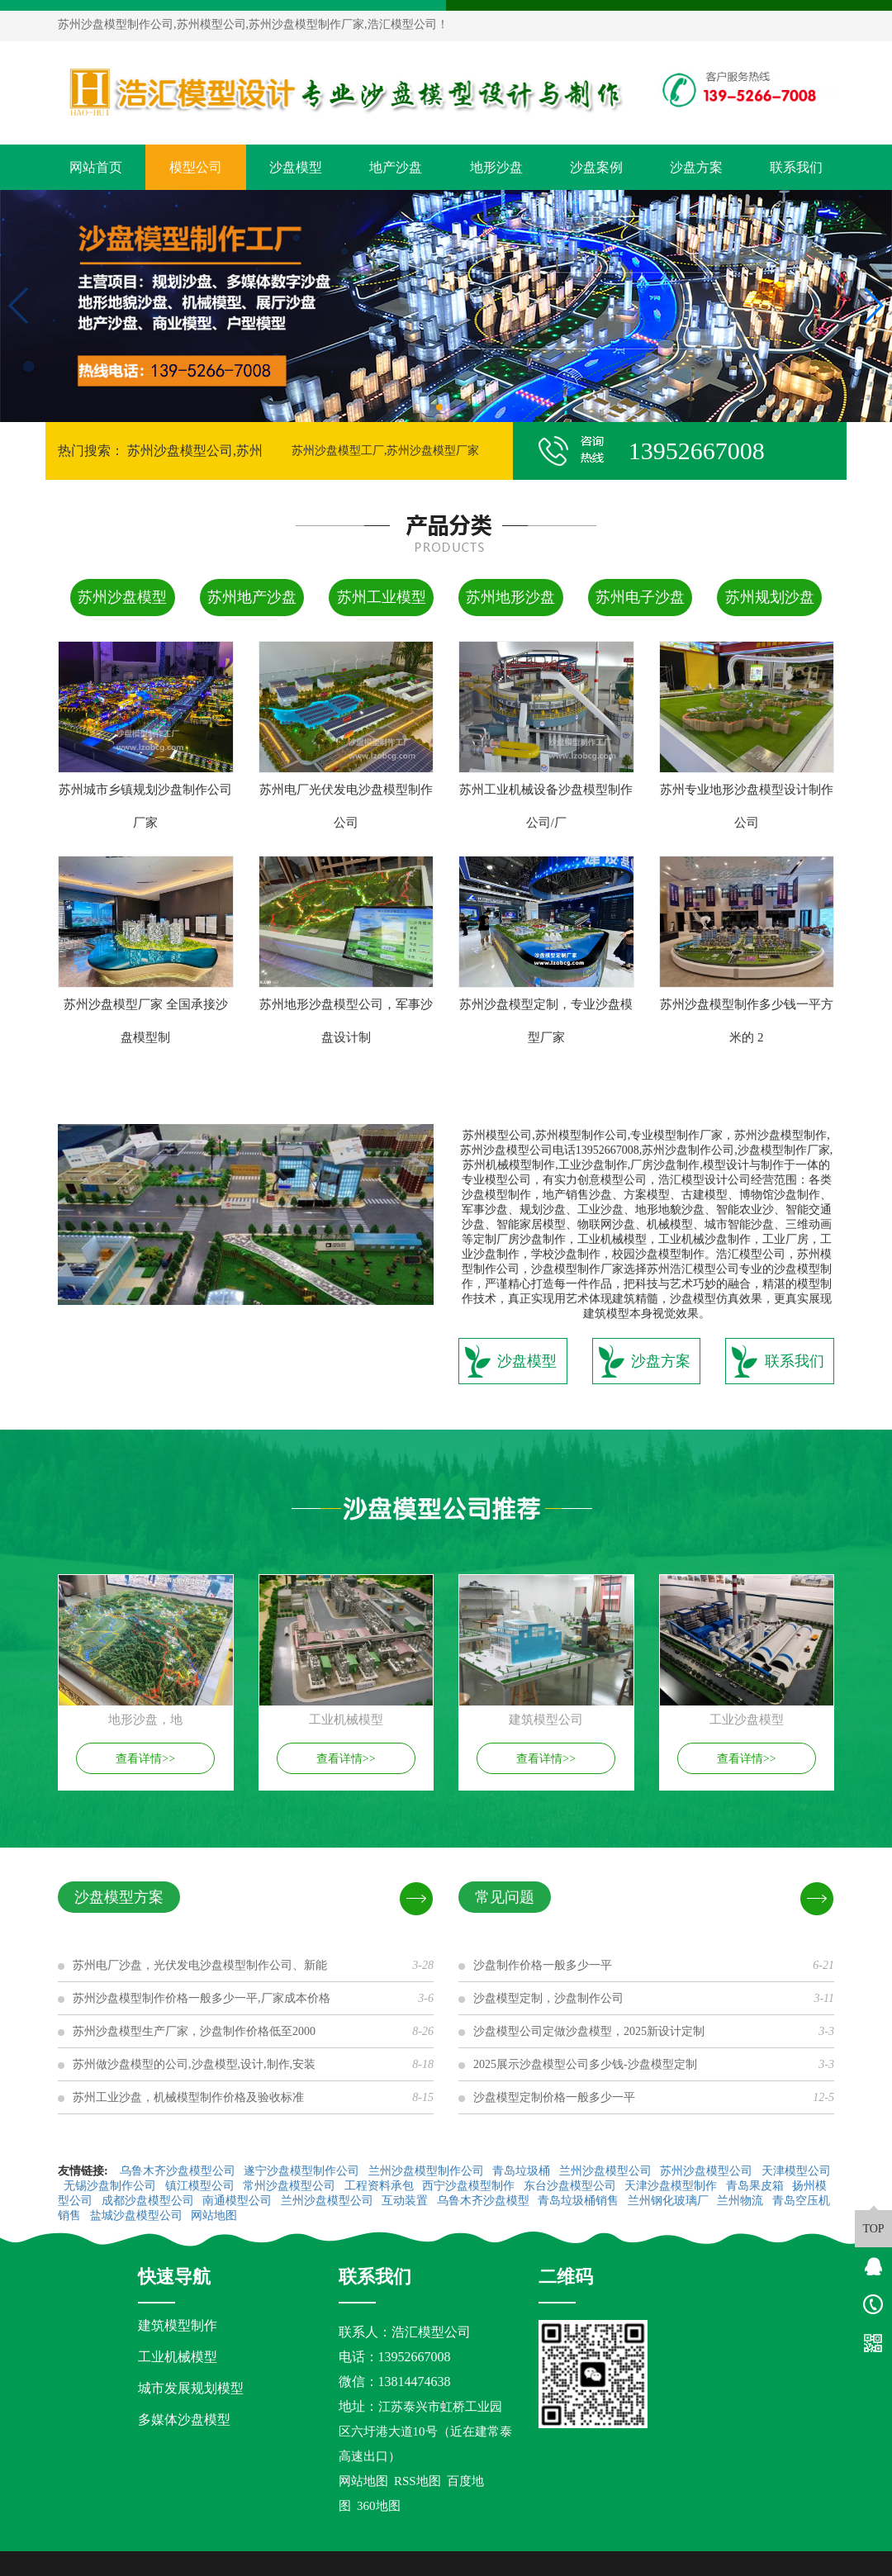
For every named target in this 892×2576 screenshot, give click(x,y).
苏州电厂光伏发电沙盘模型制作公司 (346, 806)
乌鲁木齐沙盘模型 (485, 2200)
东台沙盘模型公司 (571, 2186)
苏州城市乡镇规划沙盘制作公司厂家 (145, 806)
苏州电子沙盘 (640, 597)
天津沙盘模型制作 (672, 2186)
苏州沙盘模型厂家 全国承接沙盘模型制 (146, 1021)
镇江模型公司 (201, 2186)
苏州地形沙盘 (510, 597)
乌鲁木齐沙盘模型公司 (179, 2171)
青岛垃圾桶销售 (580, 2200)
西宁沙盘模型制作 (470, 2186)
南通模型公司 (238, 2200)
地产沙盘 (395, 167)
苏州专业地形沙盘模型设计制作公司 (746, 806)
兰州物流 (741, 2200)
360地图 (379, 2505)
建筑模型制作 (177, 2325)
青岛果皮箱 (756, 2186)
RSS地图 (417, 2481)
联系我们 (796, 167)
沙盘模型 (295, 167)
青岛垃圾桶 (522, 2171)
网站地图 (215, 2215)
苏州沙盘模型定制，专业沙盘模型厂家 (546, 1021)
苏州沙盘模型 (122, 597)
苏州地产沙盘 (252, 597)
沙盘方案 (696, 167)
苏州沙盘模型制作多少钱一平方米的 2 (746, 1021)
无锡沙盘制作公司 (111, 2186)
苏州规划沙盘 (769, 597)
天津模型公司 (796, 2171)
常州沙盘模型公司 (291, 2186)
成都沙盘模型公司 (149, 2200)
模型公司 (195, 167)
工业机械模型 (177, 2357)
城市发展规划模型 (191, 2388)
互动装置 (406, 2200)
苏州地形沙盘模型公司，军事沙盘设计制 (346, 1021)
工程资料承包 (380, 2186)
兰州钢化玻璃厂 (670, 2200)
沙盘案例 (596, 167)
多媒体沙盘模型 (184, 2419)
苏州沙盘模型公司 (708, 2171)
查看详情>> (145, 1759)
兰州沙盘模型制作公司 (427, 2171)
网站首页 (95, 167)
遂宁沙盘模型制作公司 (303, 2171)
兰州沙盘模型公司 (607, 2171)
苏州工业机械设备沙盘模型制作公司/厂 (546, 806)
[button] (439, 407)
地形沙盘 (496, 167)
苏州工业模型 (381, 597)
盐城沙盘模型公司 (138, 2215)
